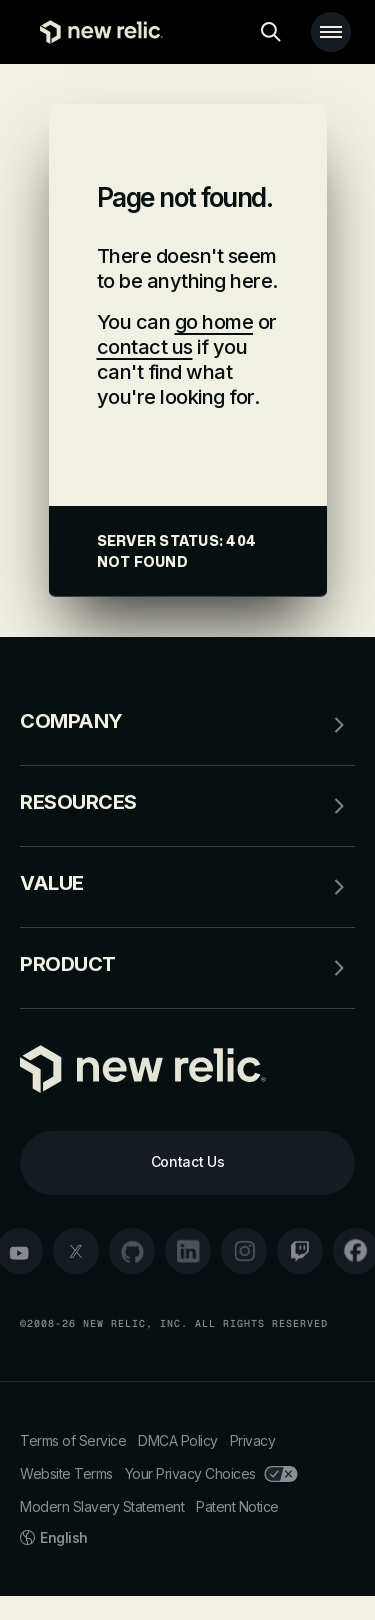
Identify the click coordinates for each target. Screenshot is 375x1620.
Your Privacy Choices (211, 1473)
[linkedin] (188, 1251)
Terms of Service (73, 1440)
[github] (132, 1251)
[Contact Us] (187, 1163)
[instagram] (244, 1251)
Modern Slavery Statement (102, 1506)
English (54, 1537)
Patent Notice (237, 1506)
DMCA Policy (178, 1440)
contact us (145, 347)
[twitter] (76, 1251)
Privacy (253, 1440)
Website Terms (66, 1473)
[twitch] (300, 1251)
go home (214, 322)
